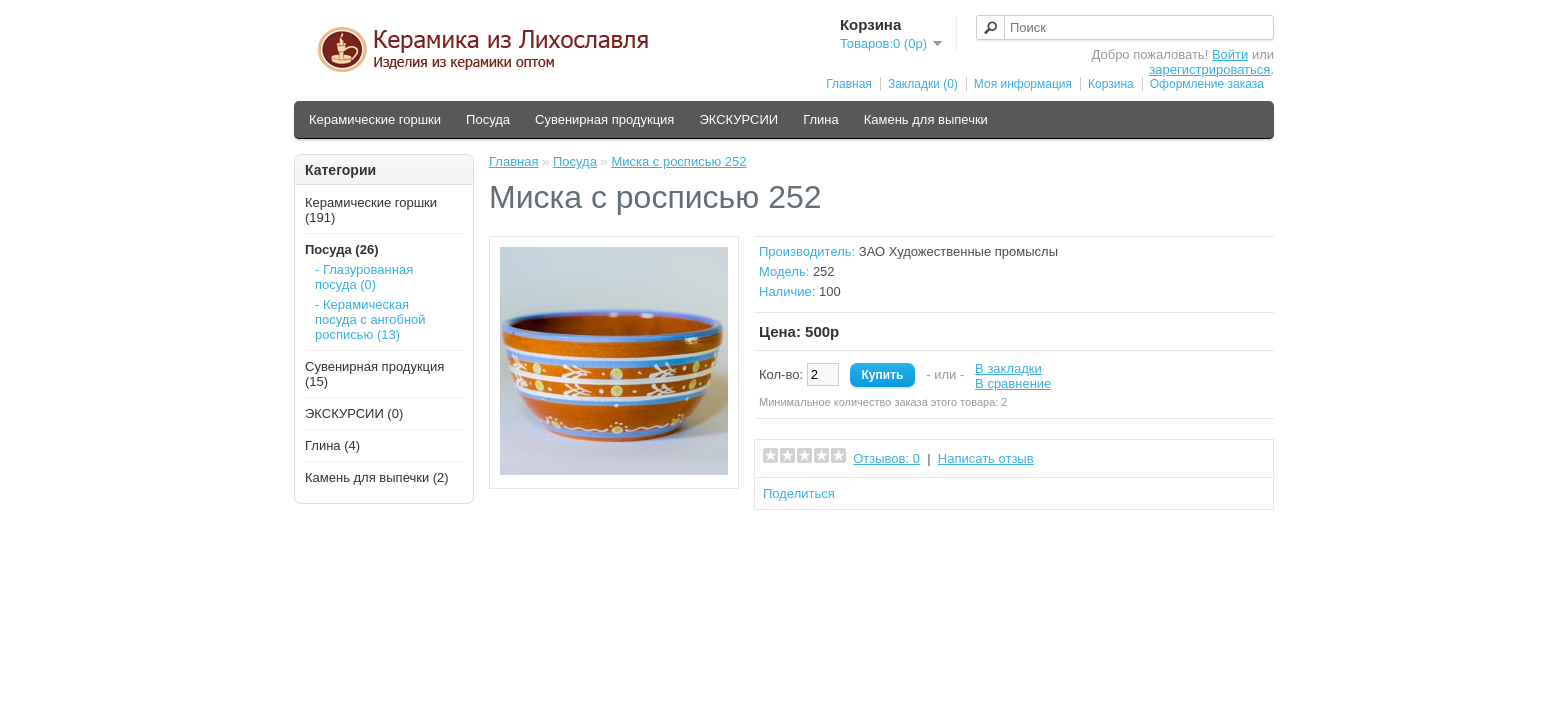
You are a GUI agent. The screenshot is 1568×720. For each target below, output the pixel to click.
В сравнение (1013, 383)
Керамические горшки (375, 119)
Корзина (1111, 84)
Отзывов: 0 (886, 458)
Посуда (488, 119)
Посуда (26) (341, 249)
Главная (849, 84)
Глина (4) (332, 445)
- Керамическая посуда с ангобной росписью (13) (370, 319)
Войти (1230, 54)
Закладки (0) (923, 84)
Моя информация (1023, 84)
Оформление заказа (1207, 84)
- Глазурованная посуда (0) (364, 277)
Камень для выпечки (926, 119)
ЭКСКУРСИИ (738, 119)
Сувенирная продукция (604, 119)
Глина (821, 119)
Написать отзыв (986, 458)
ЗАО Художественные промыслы (958, 251)
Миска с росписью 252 (678, 161)
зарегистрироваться (1209, 69)
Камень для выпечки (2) (377, 477)
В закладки (1008, 368)
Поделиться (799, 493)
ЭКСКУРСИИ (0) (354, 413)
